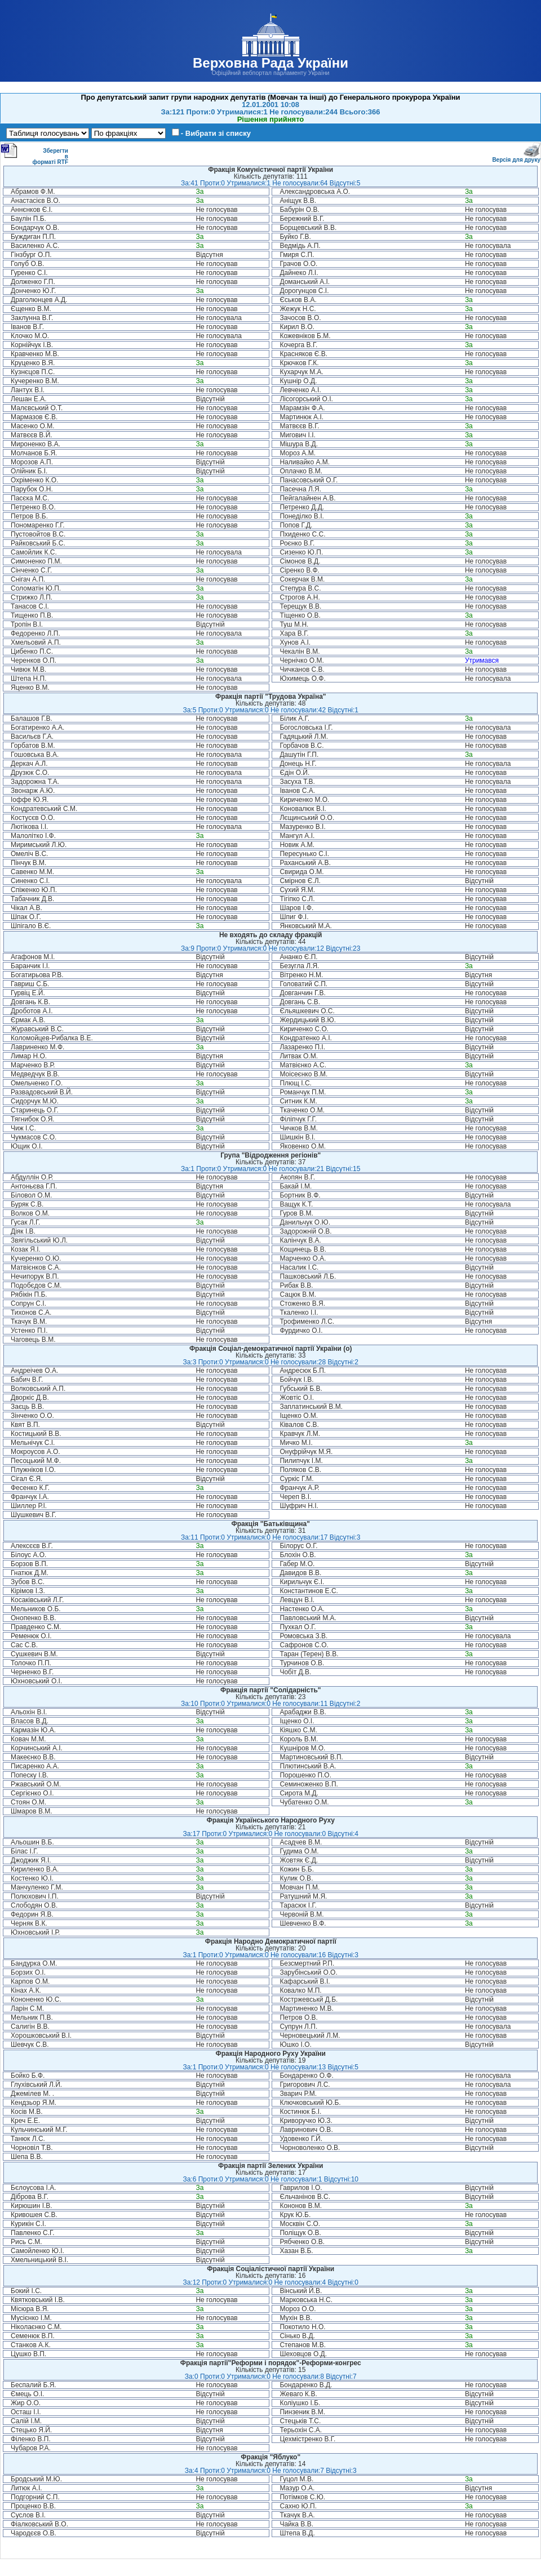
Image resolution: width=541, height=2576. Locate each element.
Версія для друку (516, 157)
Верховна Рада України (270, 62)
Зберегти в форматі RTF (34, 154)
